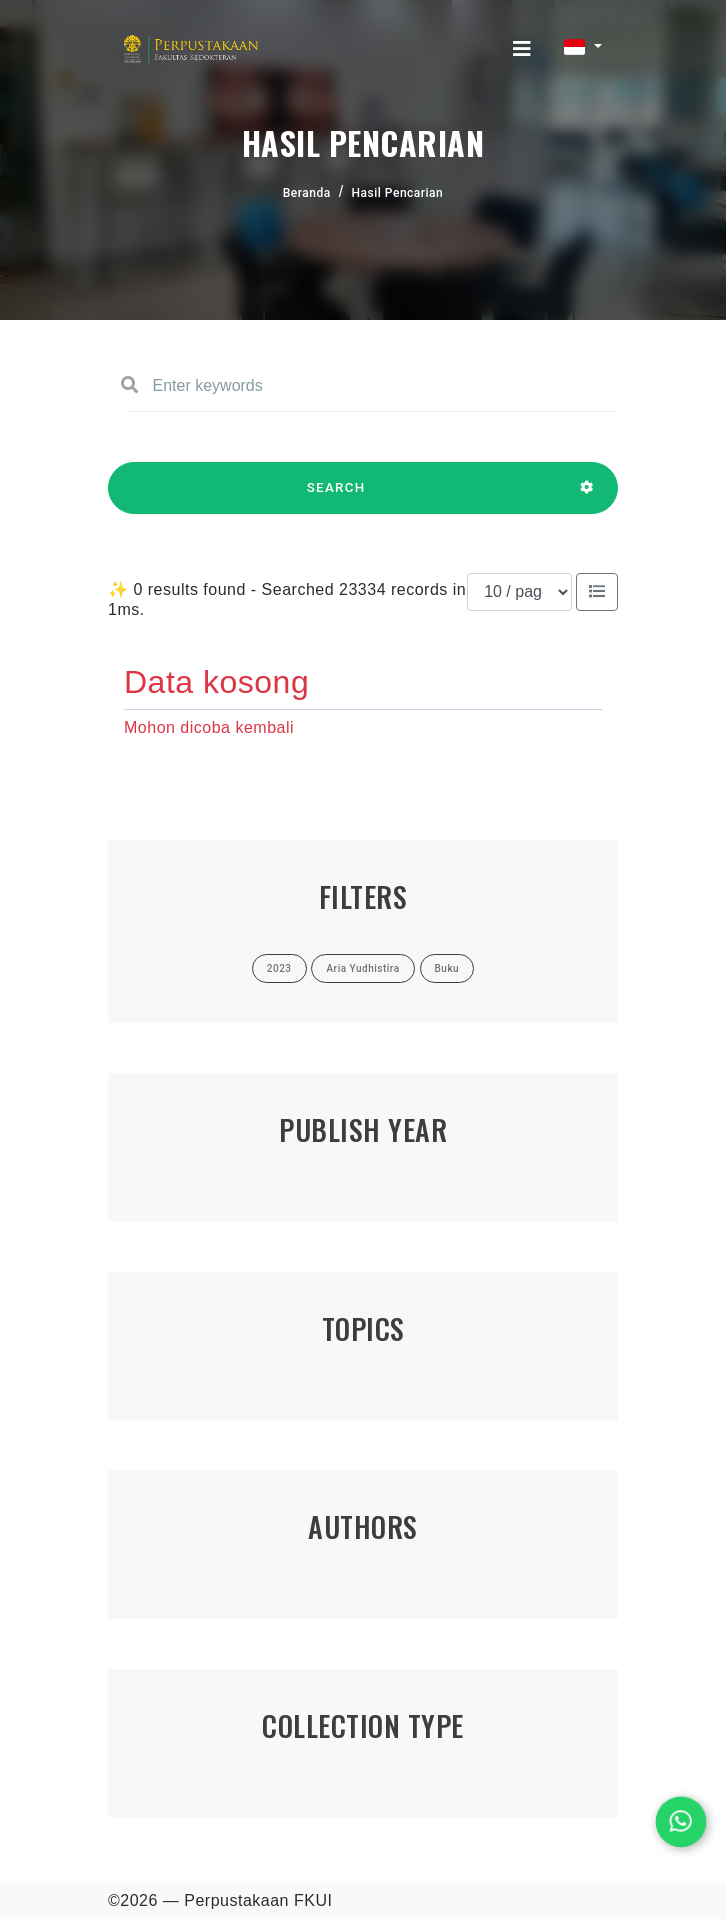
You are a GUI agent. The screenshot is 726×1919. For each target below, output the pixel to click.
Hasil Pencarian (398, 193)
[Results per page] (519, 592)
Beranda (307, 193)
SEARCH (336, 497)
